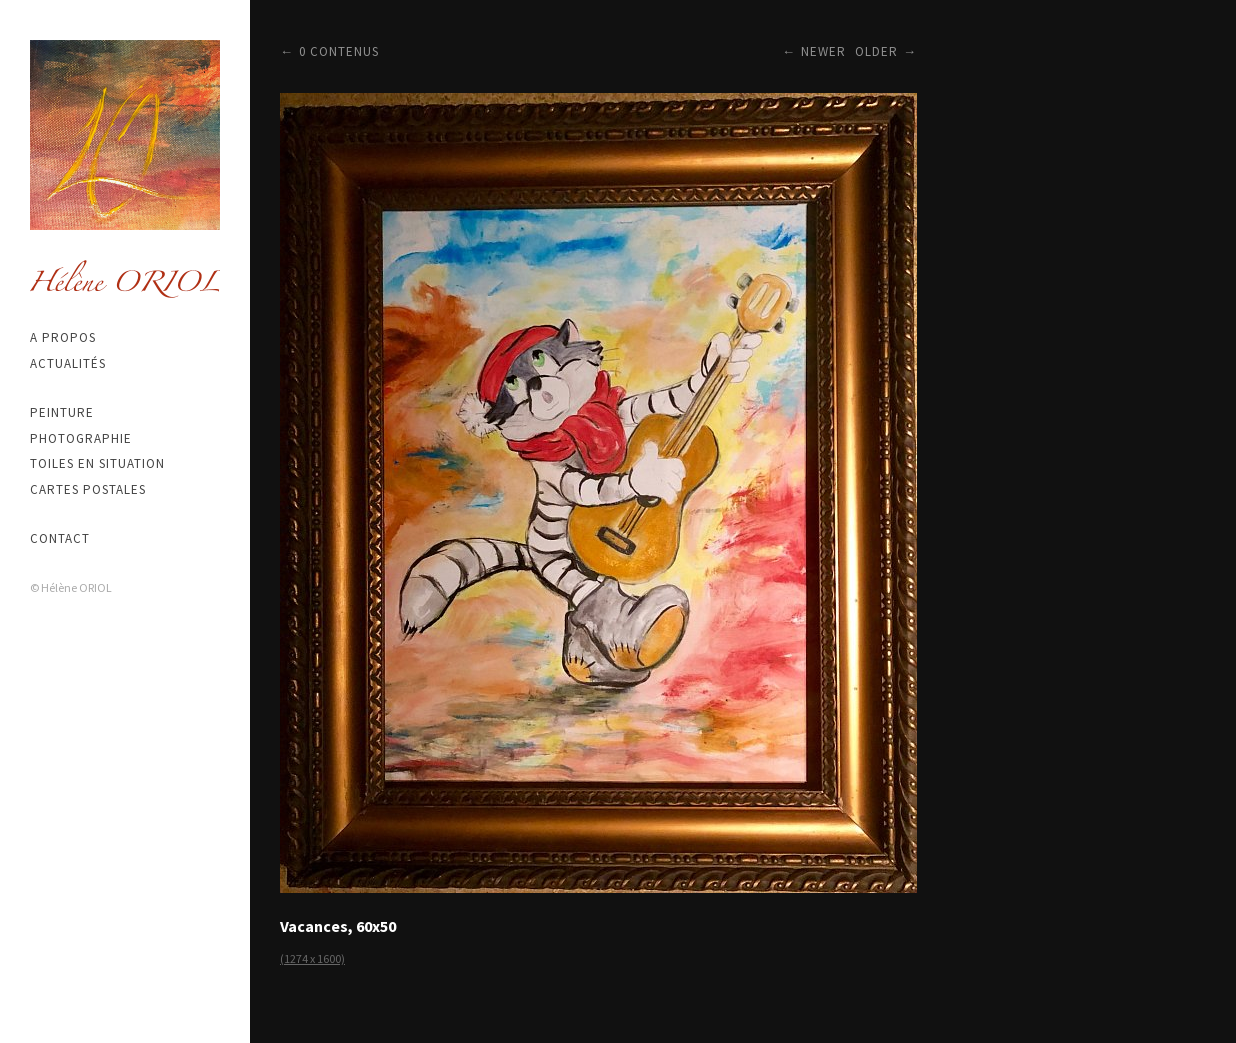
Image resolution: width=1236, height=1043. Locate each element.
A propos (63, 337)
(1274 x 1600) (312, 958)
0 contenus (339, 51)
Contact (60, 538)
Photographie (81, 438)
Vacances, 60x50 (338, 926)
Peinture (62, 412)
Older (876, 51)
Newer (823, 51)
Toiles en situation (97, 463)
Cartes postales (88, 489)
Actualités (68, 363)
